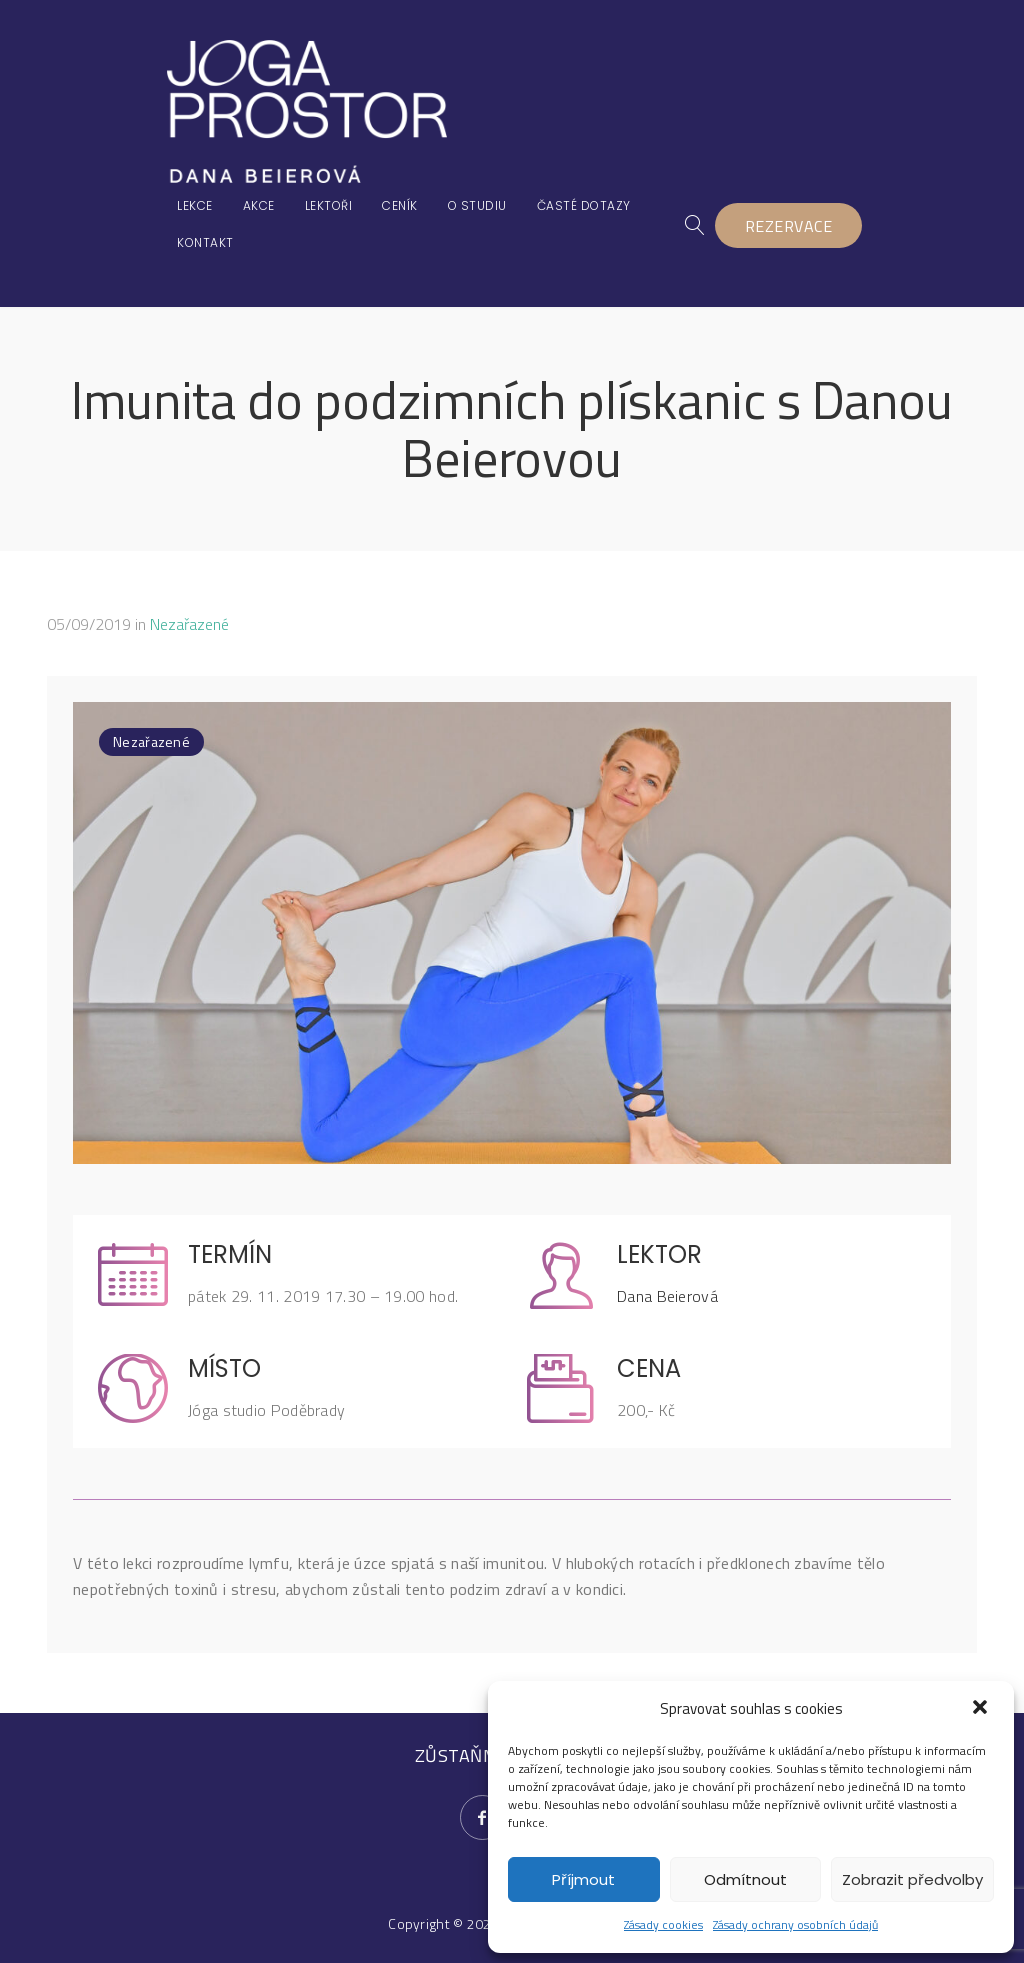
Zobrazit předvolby (912, 1879)
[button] (982, 1709)
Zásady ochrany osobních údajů (795, 1924)
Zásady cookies (663, 1924)
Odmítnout (745, 1879)
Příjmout (583, 1879)
